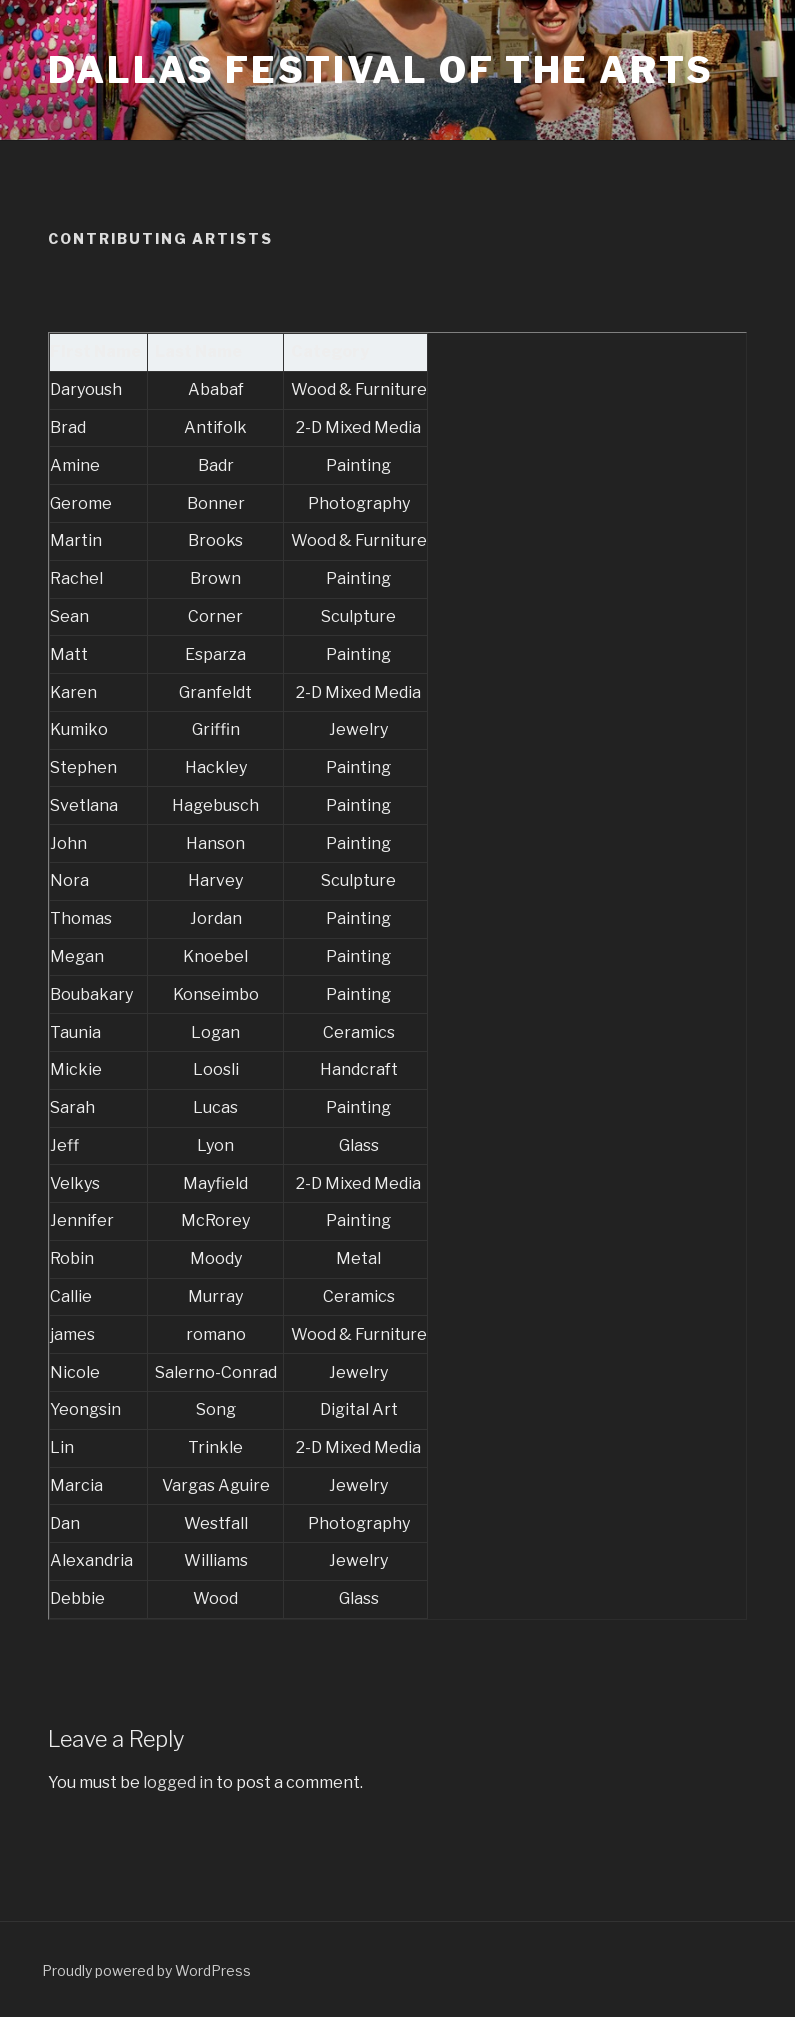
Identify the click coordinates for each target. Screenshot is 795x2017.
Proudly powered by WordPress (146, 1970)
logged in (178, 1782)
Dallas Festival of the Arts (381, 70)
